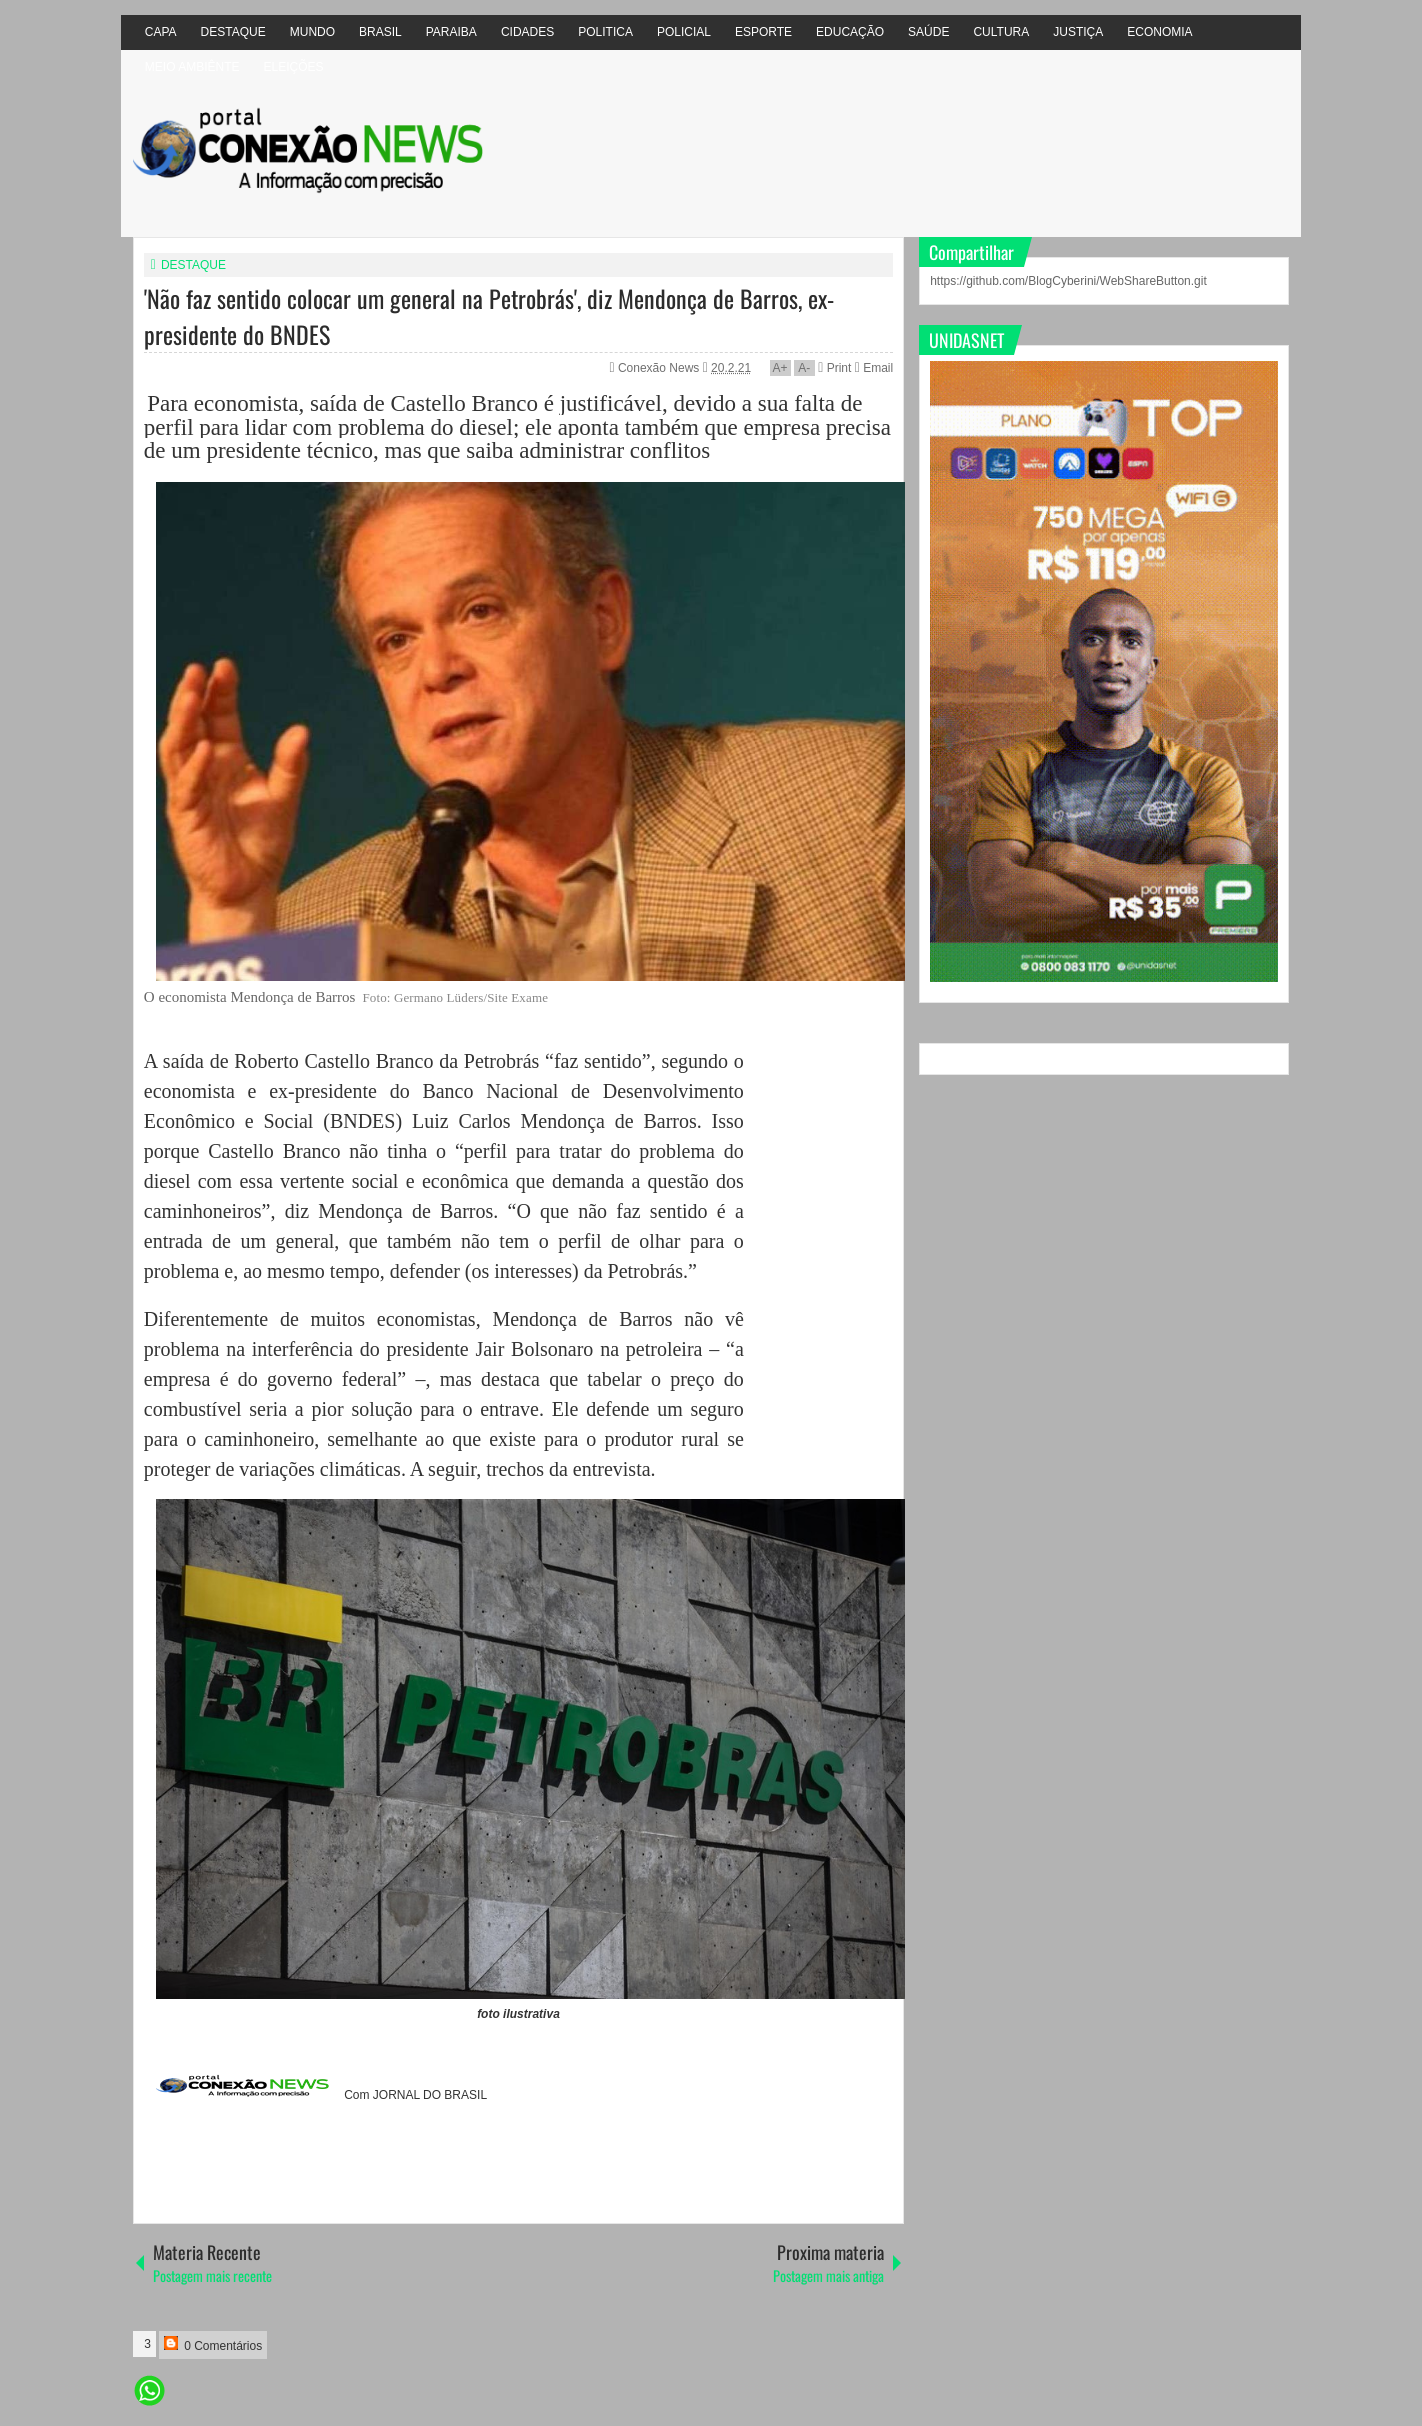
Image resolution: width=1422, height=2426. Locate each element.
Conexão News (660, 368)
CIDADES (527, 32)
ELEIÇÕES (293, 67)
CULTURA (1001, 32)
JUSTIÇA (1078, 32)
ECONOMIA (1159, 32)
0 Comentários (213, 2344)
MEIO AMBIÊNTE (192, 67)
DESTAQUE (233, 32)
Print (834, 368)
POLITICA (605, 32)
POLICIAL (684, 32)
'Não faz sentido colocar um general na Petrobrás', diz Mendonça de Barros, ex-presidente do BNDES (489, 316)
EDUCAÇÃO (850, 32)
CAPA (161, 32)
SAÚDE (928, 32)
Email (874, 368)
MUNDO (312, 32)
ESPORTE (763, 32)
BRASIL (380, 32)
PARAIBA (451, 32)
